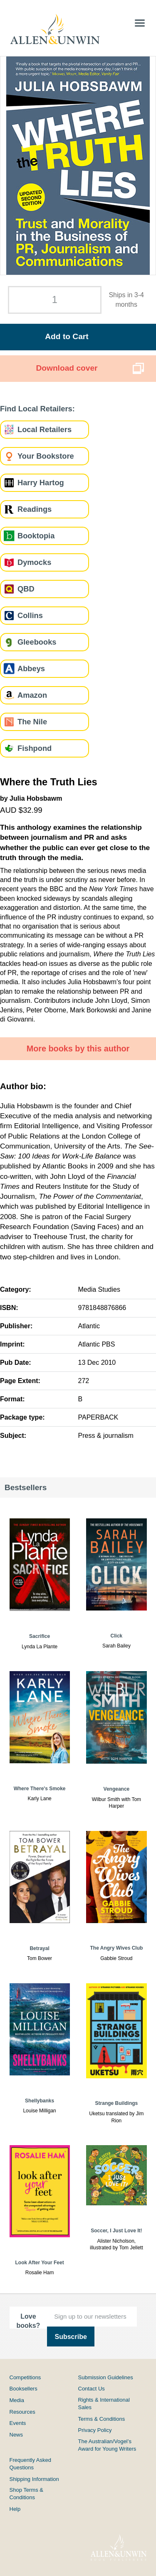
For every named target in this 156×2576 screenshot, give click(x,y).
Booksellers (23, 2388)
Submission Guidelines (105, 2377)
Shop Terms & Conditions (26, 2493)
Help (15, 2509)
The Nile (32, 721)
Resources (22, 2412)
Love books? (28, 2321)
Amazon (32, 695)
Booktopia (35, 535)
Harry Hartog (40, 482)
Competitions (25, 2377)
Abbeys (31, 668)
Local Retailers (44, 429)
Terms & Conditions (101, 2419)
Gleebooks (36, 642)
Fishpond (34, 748)
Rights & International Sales (104, 2403)
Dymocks (34, 562)
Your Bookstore (45, 456)
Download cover (66, 368)
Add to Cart (66, 336)
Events (18, 2423)
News (16, 2435)
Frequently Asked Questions (30, 2464)
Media (17, 2400)
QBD (26, 588)
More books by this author (78, 1048)
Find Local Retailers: (37, 408)
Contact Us (91, 2388)
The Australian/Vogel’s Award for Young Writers (107, 2445)
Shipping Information (34, 2479)
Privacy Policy (95, 2430)
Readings (34, 509)
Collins (30, 615)
